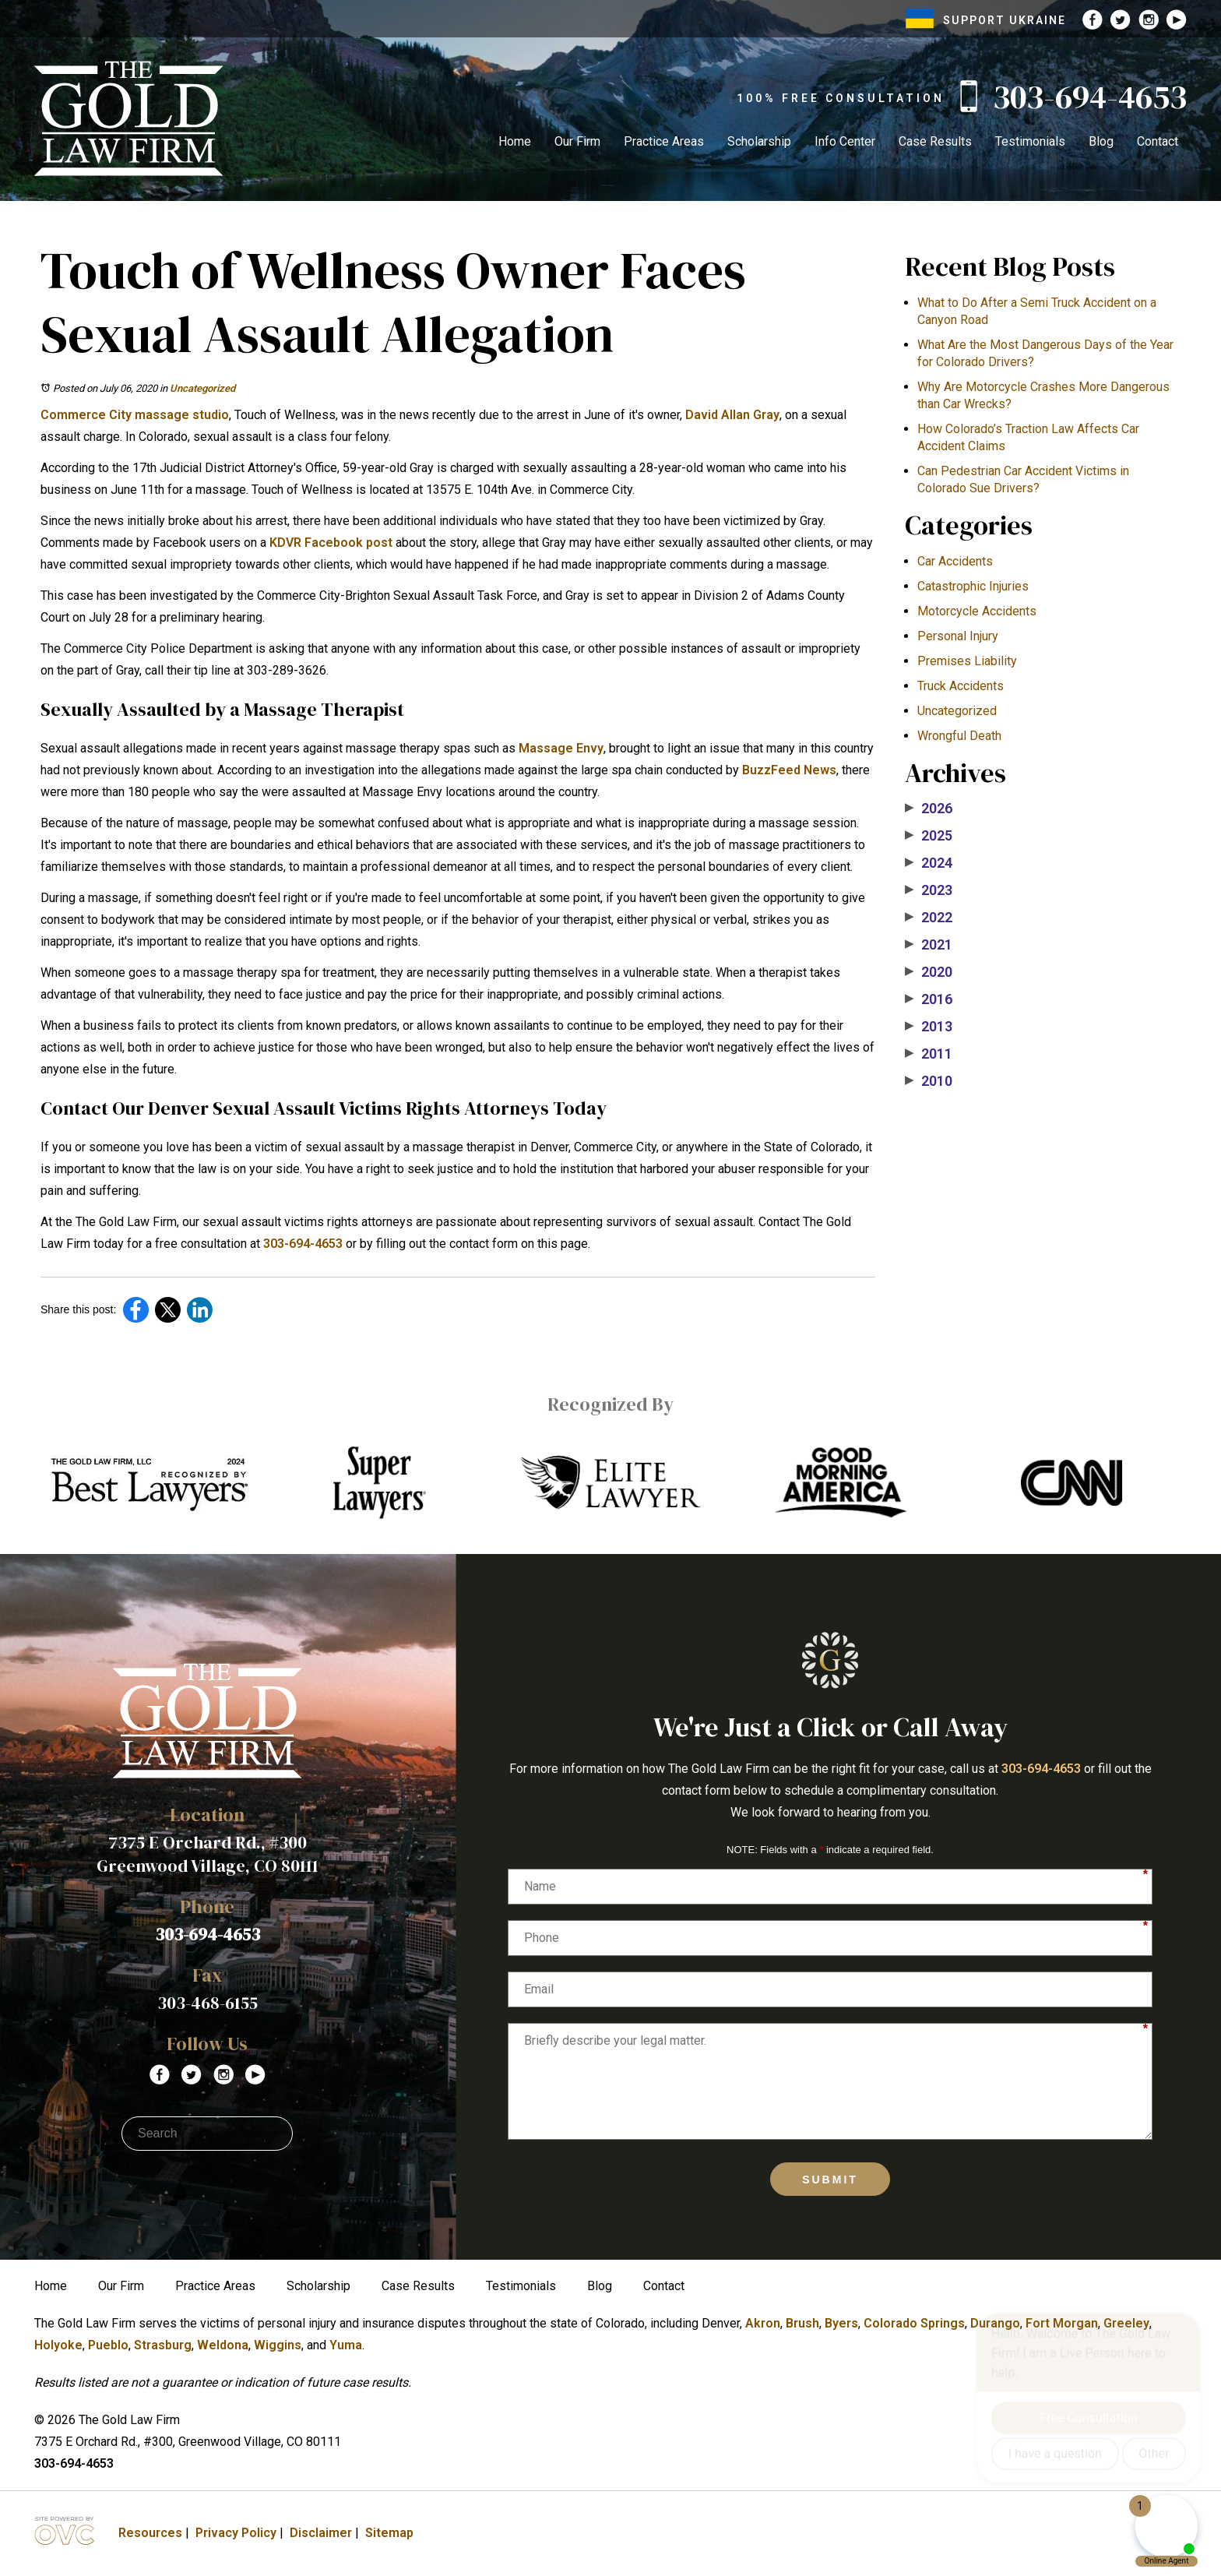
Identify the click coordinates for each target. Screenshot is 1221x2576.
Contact (1157, 141)
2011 (928, 1054)
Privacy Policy (235, 2532)
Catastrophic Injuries (973, 586)
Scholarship (759, 141)
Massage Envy (561, 748)
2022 (928, 917)
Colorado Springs (914, 2323)
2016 (928, 999)
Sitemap (389, 2532)
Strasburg (163, 2345)
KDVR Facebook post (330, 542)
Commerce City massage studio (134, 414)
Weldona (222, 2345)
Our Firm (577, 141)
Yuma (345, 2345)
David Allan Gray (732, 414)
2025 (928, 836)
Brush (802, 2323)
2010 (928, 1081)
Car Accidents (955, 561)
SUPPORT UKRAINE (986, 20)
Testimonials (1030, 141)
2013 (928, 1026)
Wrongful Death (959, 735)
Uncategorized (202, 388)
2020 (928, 972)
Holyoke (58, 2345)
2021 (928, 945)
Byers (841, 2323)
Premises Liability (967, 661)
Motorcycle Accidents (976, 611)
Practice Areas (664, 141)
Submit (830, 2179)
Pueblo (108, 2345)
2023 (928, 890)
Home (514, 141)
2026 (928, 808)
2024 (928, 863)
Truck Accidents (960, 685)
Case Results (935, 141)
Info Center (845, 141)
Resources (150, 2532)
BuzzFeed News (789, 770)
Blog (1101, 141)
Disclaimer (321, 2532)
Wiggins (277, 2345)
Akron (762, 2323)
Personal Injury (957, 636)
